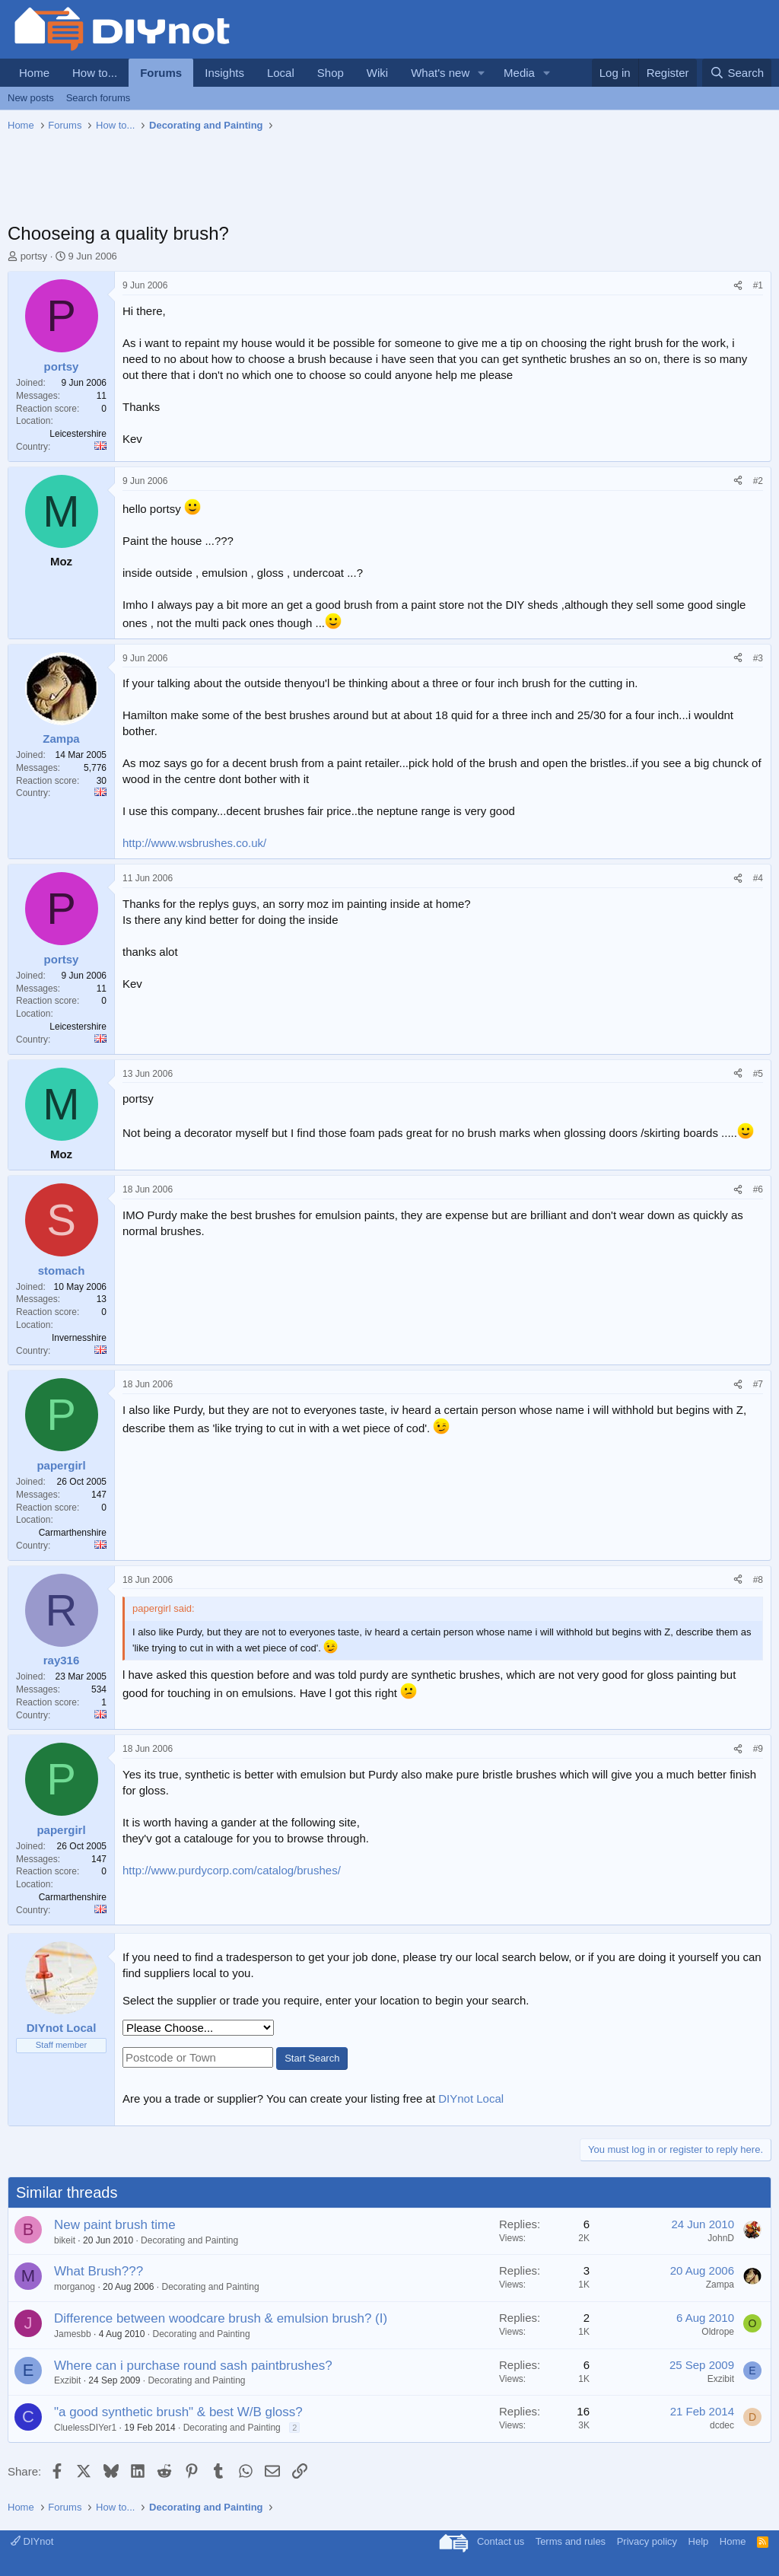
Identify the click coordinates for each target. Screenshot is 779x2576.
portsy (34, 256)
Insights (224, 72)
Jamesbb (72, 2334)
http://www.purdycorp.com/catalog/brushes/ (231, 1870)
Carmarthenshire (73, 1532)
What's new (440, 72)
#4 (758, 878)
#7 (758, 1384)
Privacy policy (647, 2541)
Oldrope (717, 2331)
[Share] (738, 286)
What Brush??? (98, 2271)
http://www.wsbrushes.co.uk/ (194, 842)
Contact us (500, 2541)
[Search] (736, 73)
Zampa (720, 2284)
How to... (94, 72)
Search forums (98, 97)
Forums (161, 72)
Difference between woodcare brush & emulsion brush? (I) (220, 2318)
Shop (330, 72)
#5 (758, 1073)
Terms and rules (571, 2541)
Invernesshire (79, 1338)
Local (280, 72)
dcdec (722, 2425)
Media (519, 72)
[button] (481, 73)
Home (34, 72)
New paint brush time (115, 2225)
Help (698, 2541)
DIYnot (32, 2541)
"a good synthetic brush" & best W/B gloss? (178, 2412)
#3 (758, 658)
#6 (758, 1189)
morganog (74, 2286)
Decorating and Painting (189, 2240)
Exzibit (67, 2380)
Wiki (377, 72)
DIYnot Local (471, 2098)
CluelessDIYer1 (85, 2427)
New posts (31, 97)
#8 (758, 1580)
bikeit (64, 2240)
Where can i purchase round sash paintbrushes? (193, 2365)
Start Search (312, 2058)
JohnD (720, 2238)
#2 (758, 481)
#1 (758, 285)
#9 (758, 1748)
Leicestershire (78, 433)
